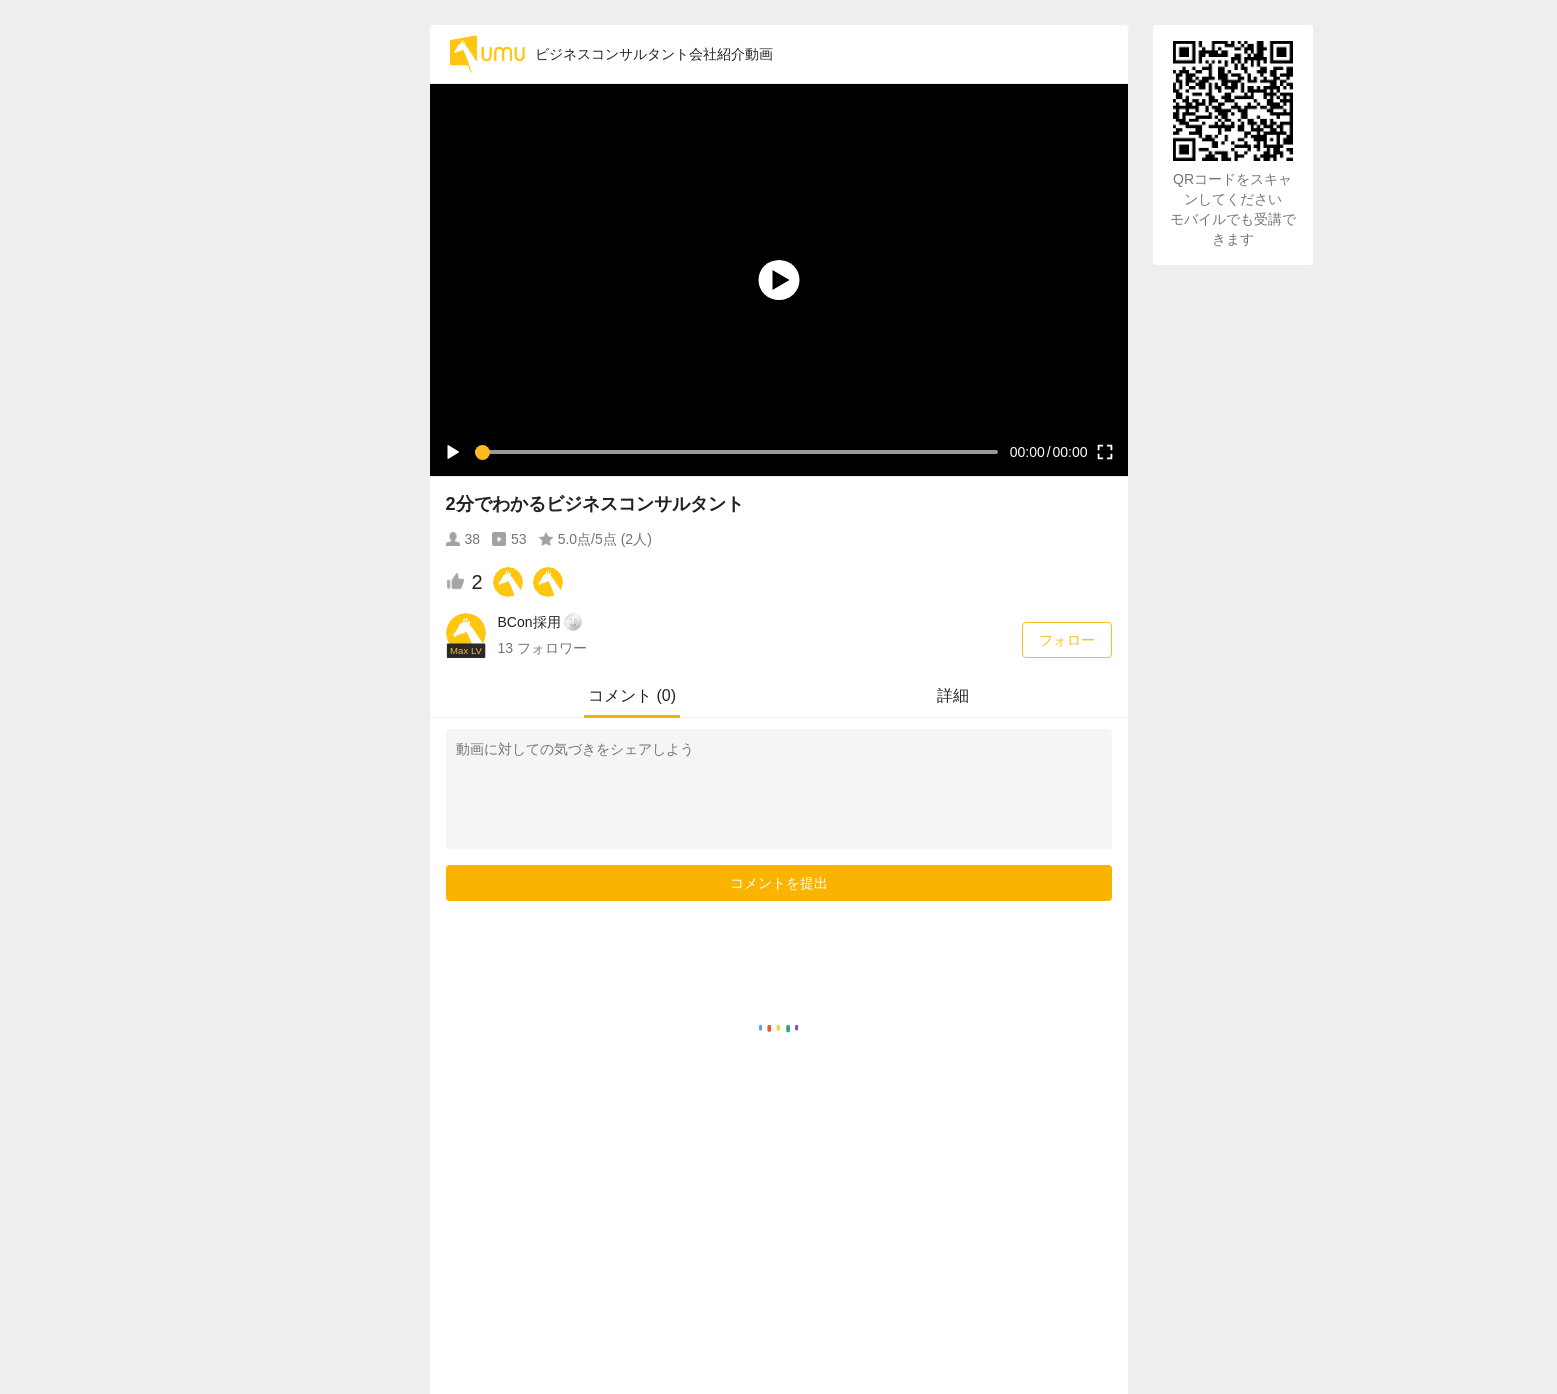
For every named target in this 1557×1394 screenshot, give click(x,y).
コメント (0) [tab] (632, 695)
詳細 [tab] (953, 695)
